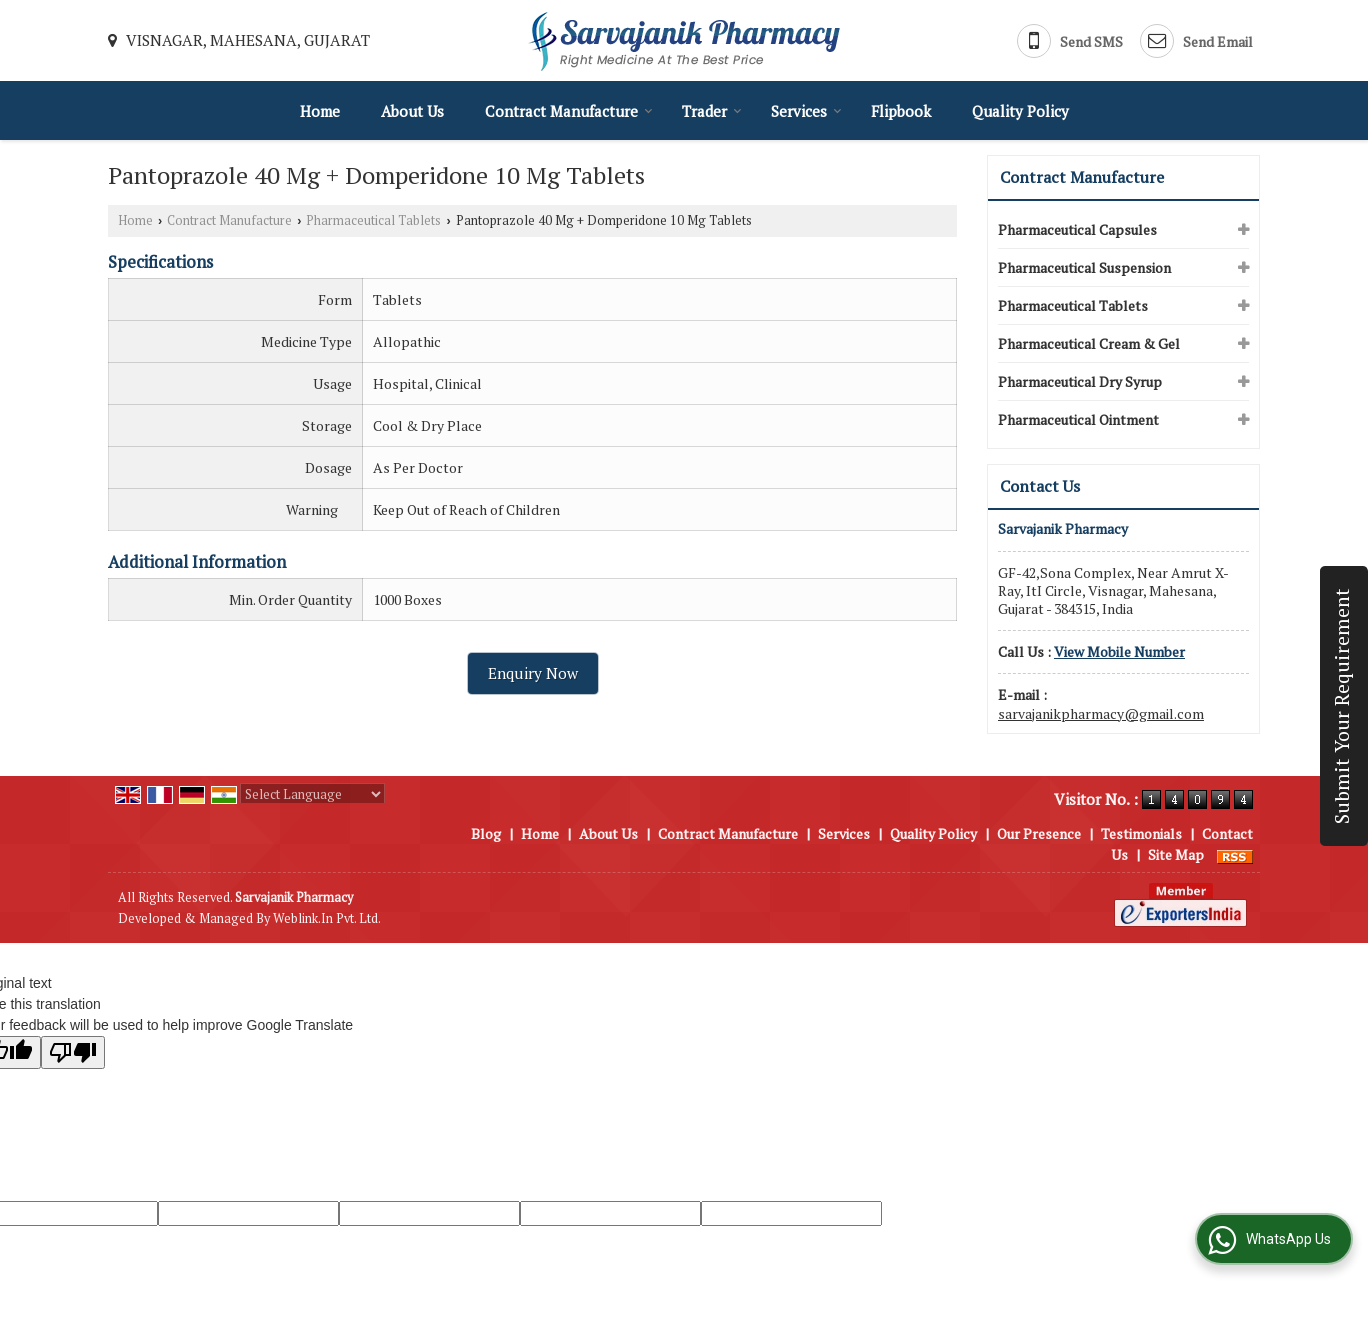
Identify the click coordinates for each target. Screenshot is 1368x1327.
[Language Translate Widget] (312, 794)
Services (806, 111)
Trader (712, 111)
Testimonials (1141, 833)
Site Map (1176, 854)
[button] (1119, 651)
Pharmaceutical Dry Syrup (1080, 381)
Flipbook (901, 111)
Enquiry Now (533, 673)
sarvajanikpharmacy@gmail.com (1101, 713)
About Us (412, 111)
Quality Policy (1020, 111)
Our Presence (1039, 833)
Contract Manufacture (569, 111)
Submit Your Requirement (1342, 706)
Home (320, 111)
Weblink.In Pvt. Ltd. (327, 918)
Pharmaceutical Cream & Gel (1089, 343)
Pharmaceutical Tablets (373, 220)
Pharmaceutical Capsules (1077, 229)
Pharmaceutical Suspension (1084, 267)
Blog (486, 833)
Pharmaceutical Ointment (1078, 419)
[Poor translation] (73, 1052)
